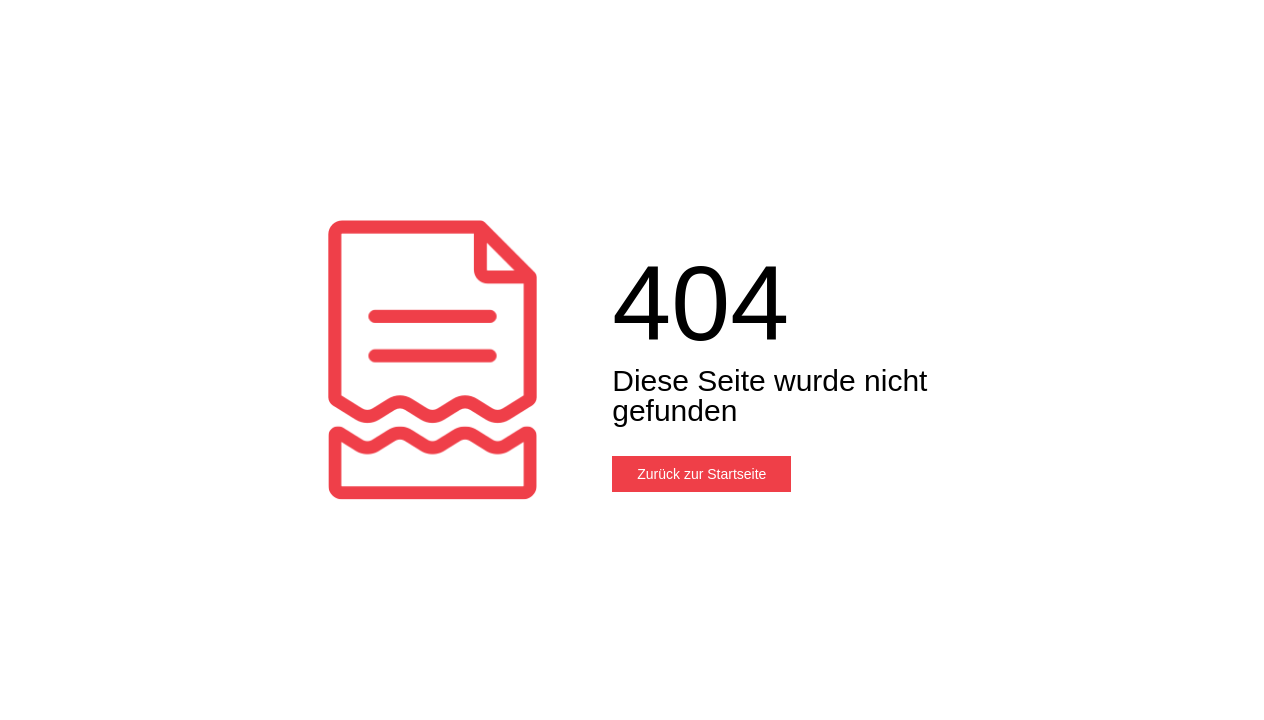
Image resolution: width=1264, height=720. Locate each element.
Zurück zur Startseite (701, 474)
